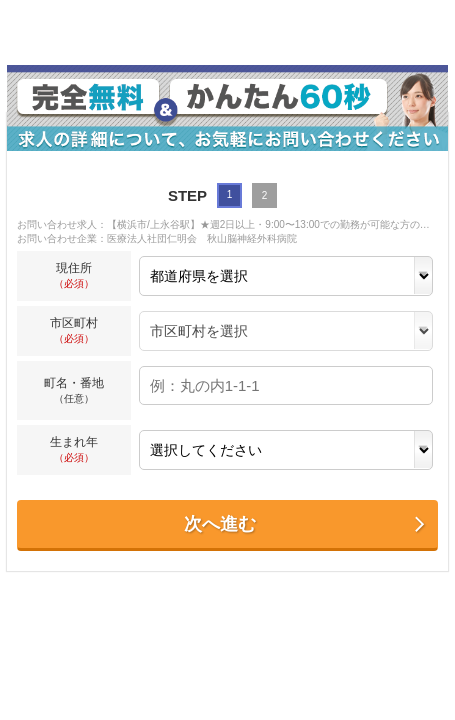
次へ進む (305, 524)
